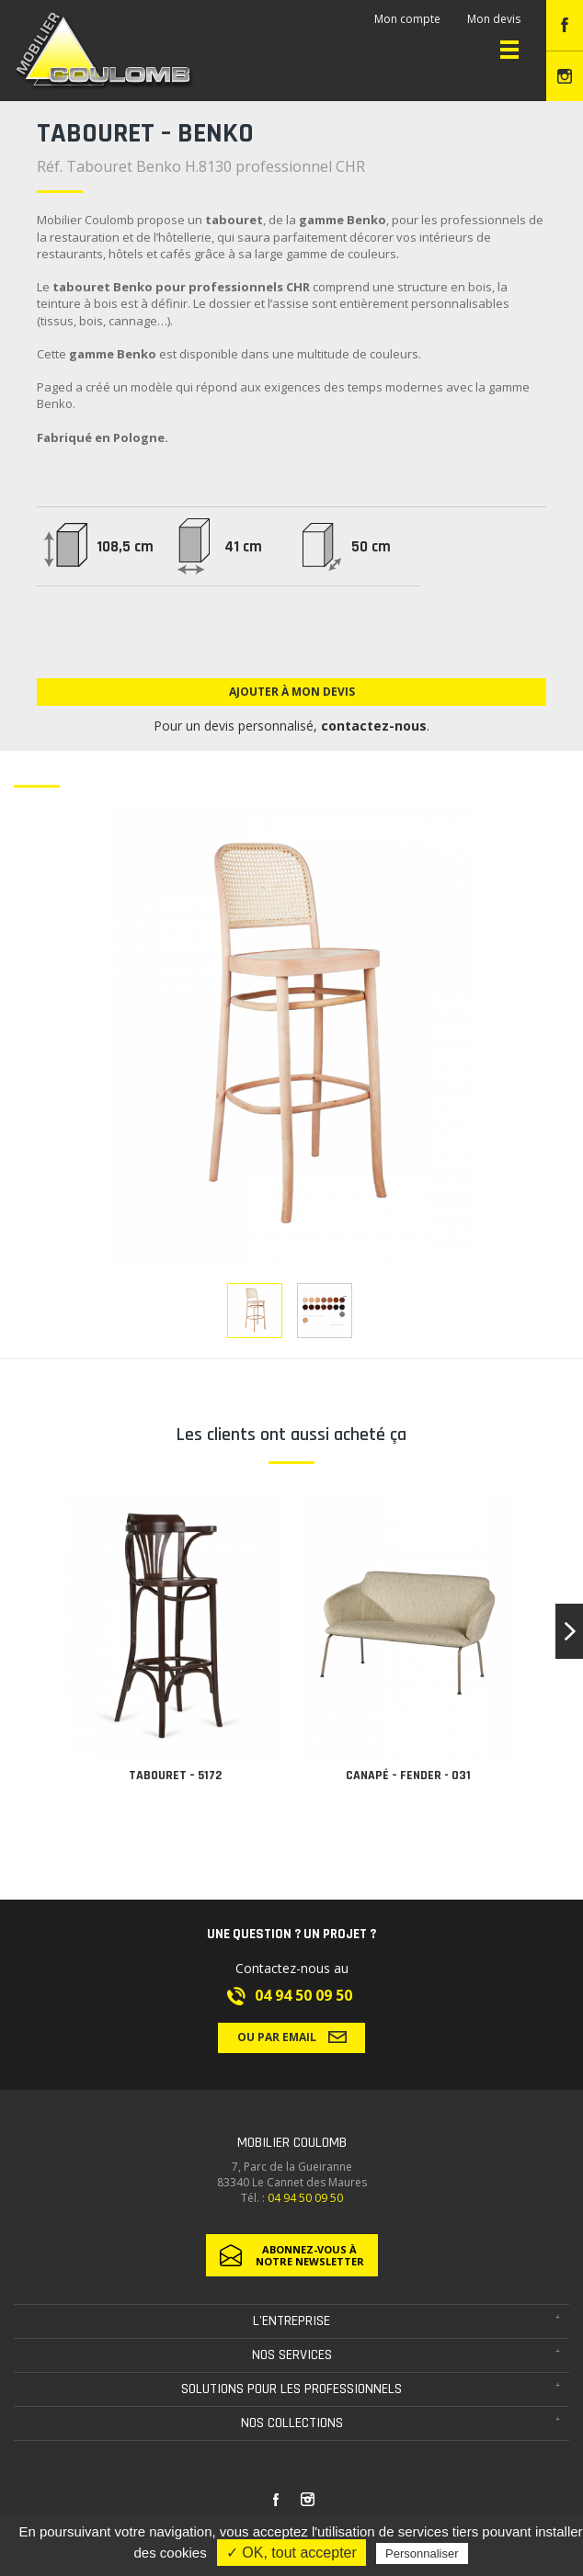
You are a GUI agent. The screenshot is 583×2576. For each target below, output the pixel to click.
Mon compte (407, 19)
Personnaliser (422, 2553)
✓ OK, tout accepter (291, 2552)
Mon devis (493, 19)
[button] (569, 1631)
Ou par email (292, 2036)
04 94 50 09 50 (303, 1995)
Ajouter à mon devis (292, 691)
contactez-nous (374, 725)
